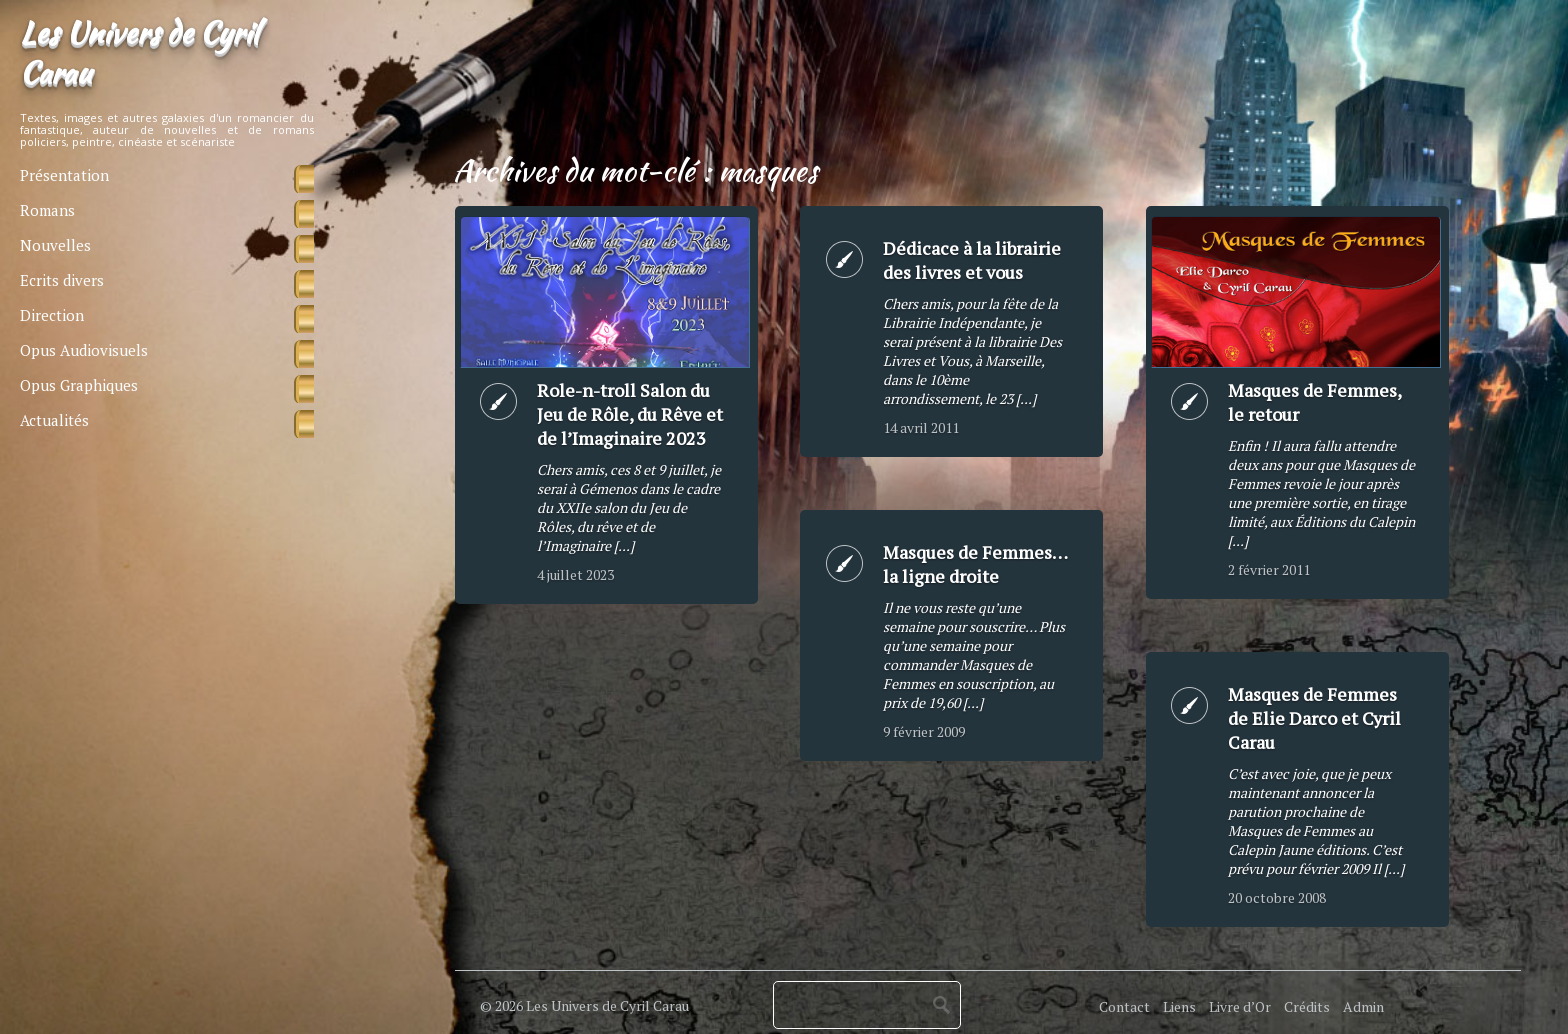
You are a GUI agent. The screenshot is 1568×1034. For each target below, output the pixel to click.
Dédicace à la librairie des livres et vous (972, 260)
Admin (1363, 1006)
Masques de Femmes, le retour (1314, 402)
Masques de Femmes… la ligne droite (975, 564)
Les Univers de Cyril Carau (139, 52)
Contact (1124, 1006)
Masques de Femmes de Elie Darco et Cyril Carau (1314, 718)
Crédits (1307, 1006)
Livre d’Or (1240, 1006)
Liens (1179, 1006)
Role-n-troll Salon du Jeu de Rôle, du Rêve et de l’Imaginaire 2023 (630, 414)
